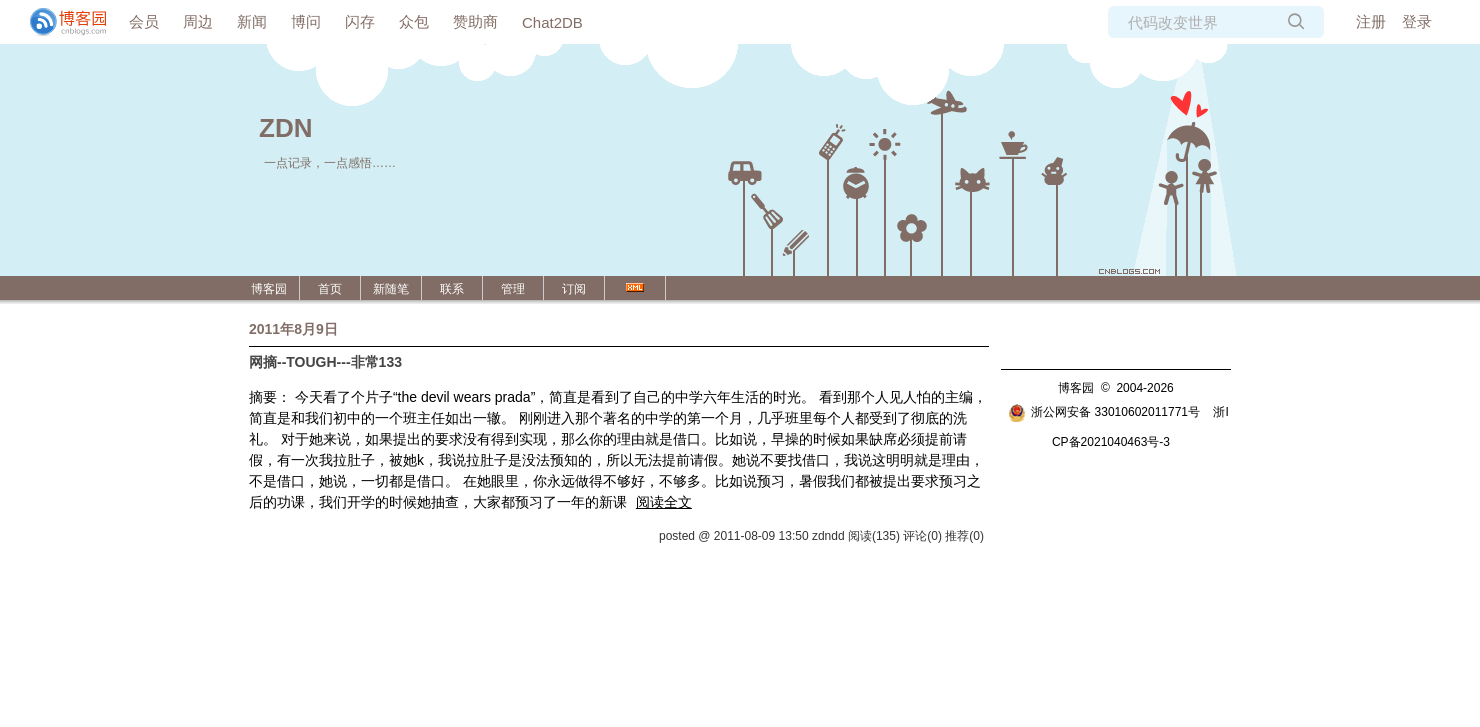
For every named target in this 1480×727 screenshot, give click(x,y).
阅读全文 (664, 502)
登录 (1417, 21)
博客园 (269, 289)
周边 (198, 21)
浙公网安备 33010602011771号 (1104, 412)
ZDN (285, 128)
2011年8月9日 (293, 329)
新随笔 (391, 289)
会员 (144, 21)
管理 (513, 289)
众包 (414, 21)
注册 (1371, 21)
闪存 (360, 21)
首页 (330, 289)
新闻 (252, 21)
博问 (306, 21)
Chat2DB (552, 22)
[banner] (60, 22)
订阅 (574, 289)
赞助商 (475, 21)
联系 (452, 289)
